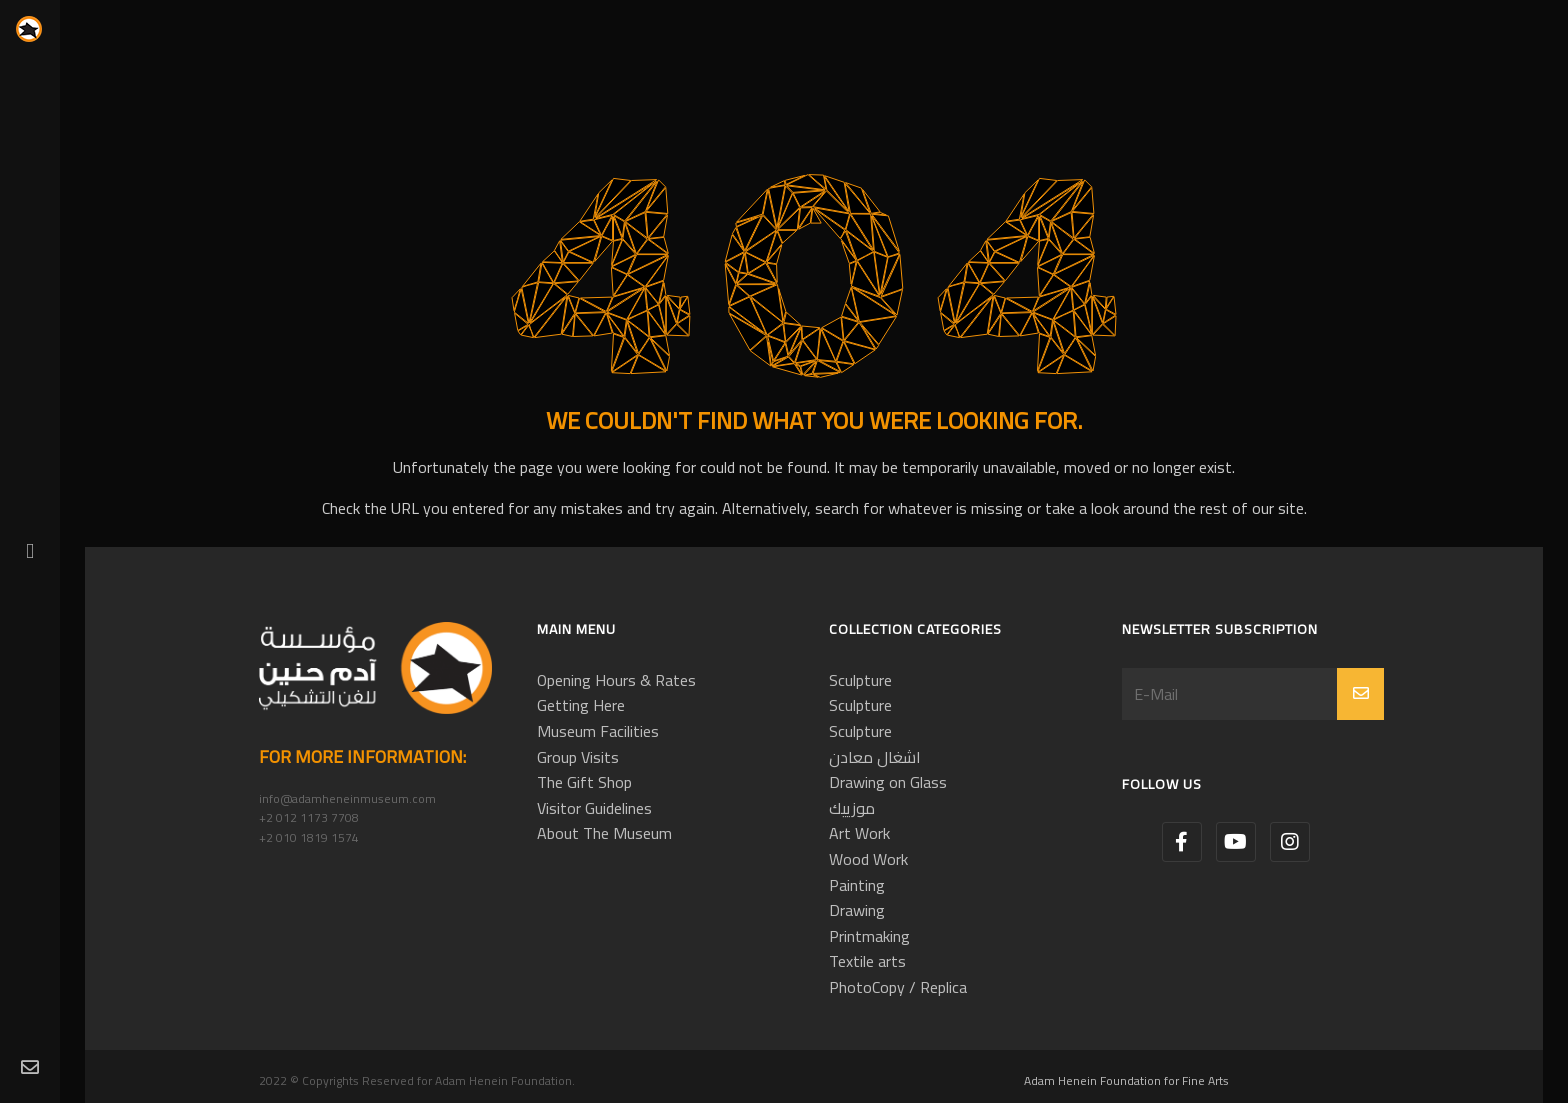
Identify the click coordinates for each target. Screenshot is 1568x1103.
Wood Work (868, 859)
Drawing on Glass (888, 782)
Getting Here (581, 705)
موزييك (852, 808)
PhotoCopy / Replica (898, 987)
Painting (857, 885)
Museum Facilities (598, 731)
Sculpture (860, 680)
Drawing (857, 910)
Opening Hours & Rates (616, 680)
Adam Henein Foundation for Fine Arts (1126, 1080)
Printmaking (869, 936)
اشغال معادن (875, 757)
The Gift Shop (584, 782)
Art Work (859, 833)
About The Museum (604, 833)
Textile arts (867, 961)
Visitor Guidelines (594, 808)
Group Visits (578, 757)
